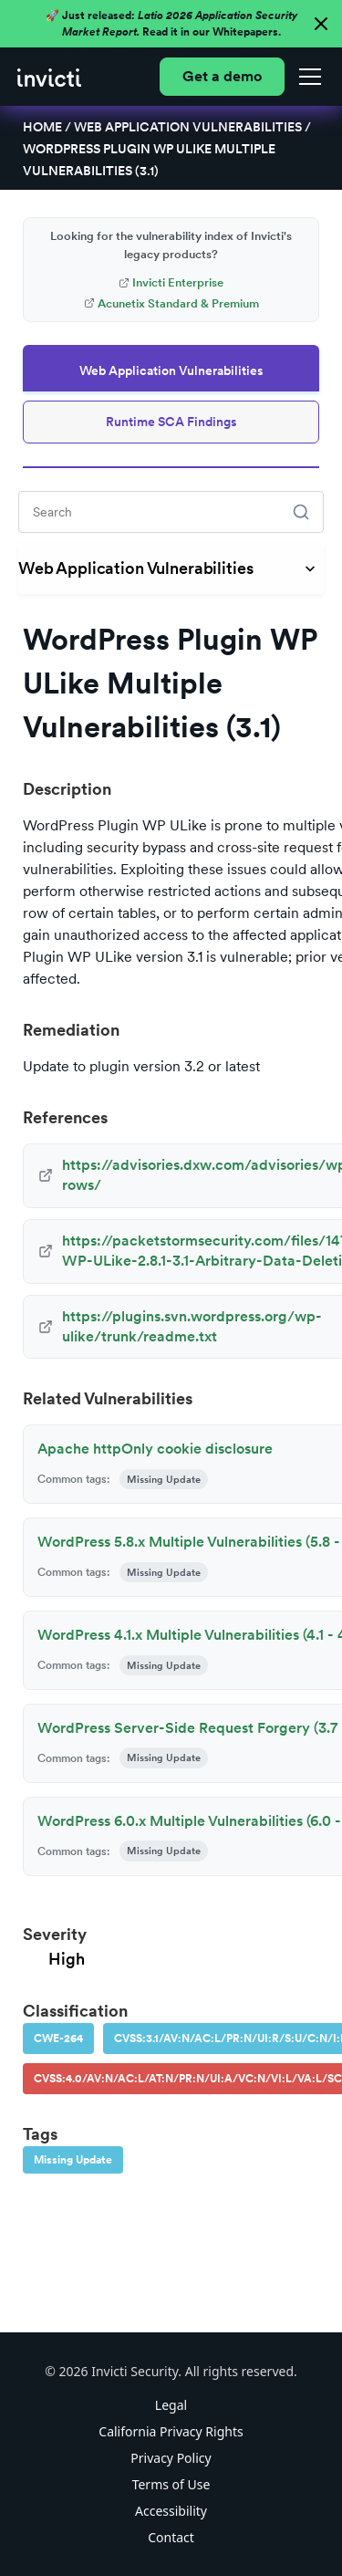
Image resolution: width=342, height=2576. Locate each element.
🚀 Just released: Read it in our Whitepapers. (171, 23)
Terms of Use (171, 2484)
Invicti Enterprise (171, 282)
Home (42, 127)
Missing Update (73, 2160)
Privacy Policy (170, 2457)
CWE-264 (58, 2038)
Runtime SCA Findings (171, 421)
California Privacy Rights (170, 2431)
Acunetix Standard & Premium (171, 303)
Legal (171, 2405)
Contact (171, 2537)
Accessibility (171, 2510)
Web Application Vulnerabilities (188, 127)
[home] (49, 77)
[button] (306, 77)
